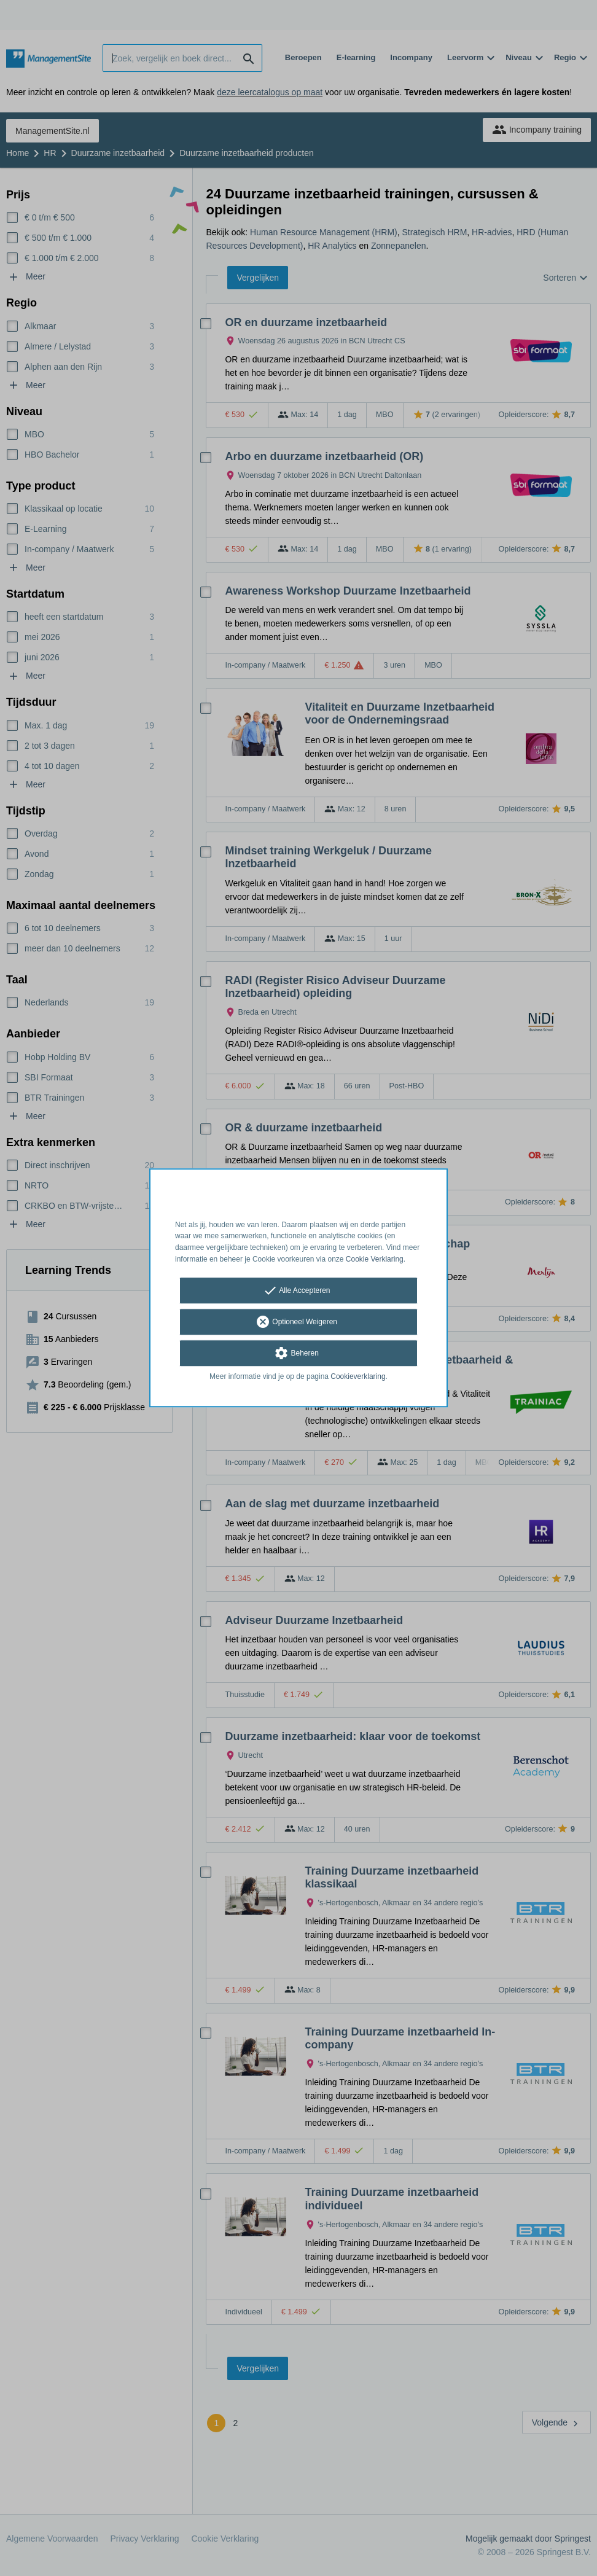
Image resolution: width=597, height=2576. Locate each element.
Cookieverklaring (357, 1376)
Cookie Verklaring (375, 1259)
